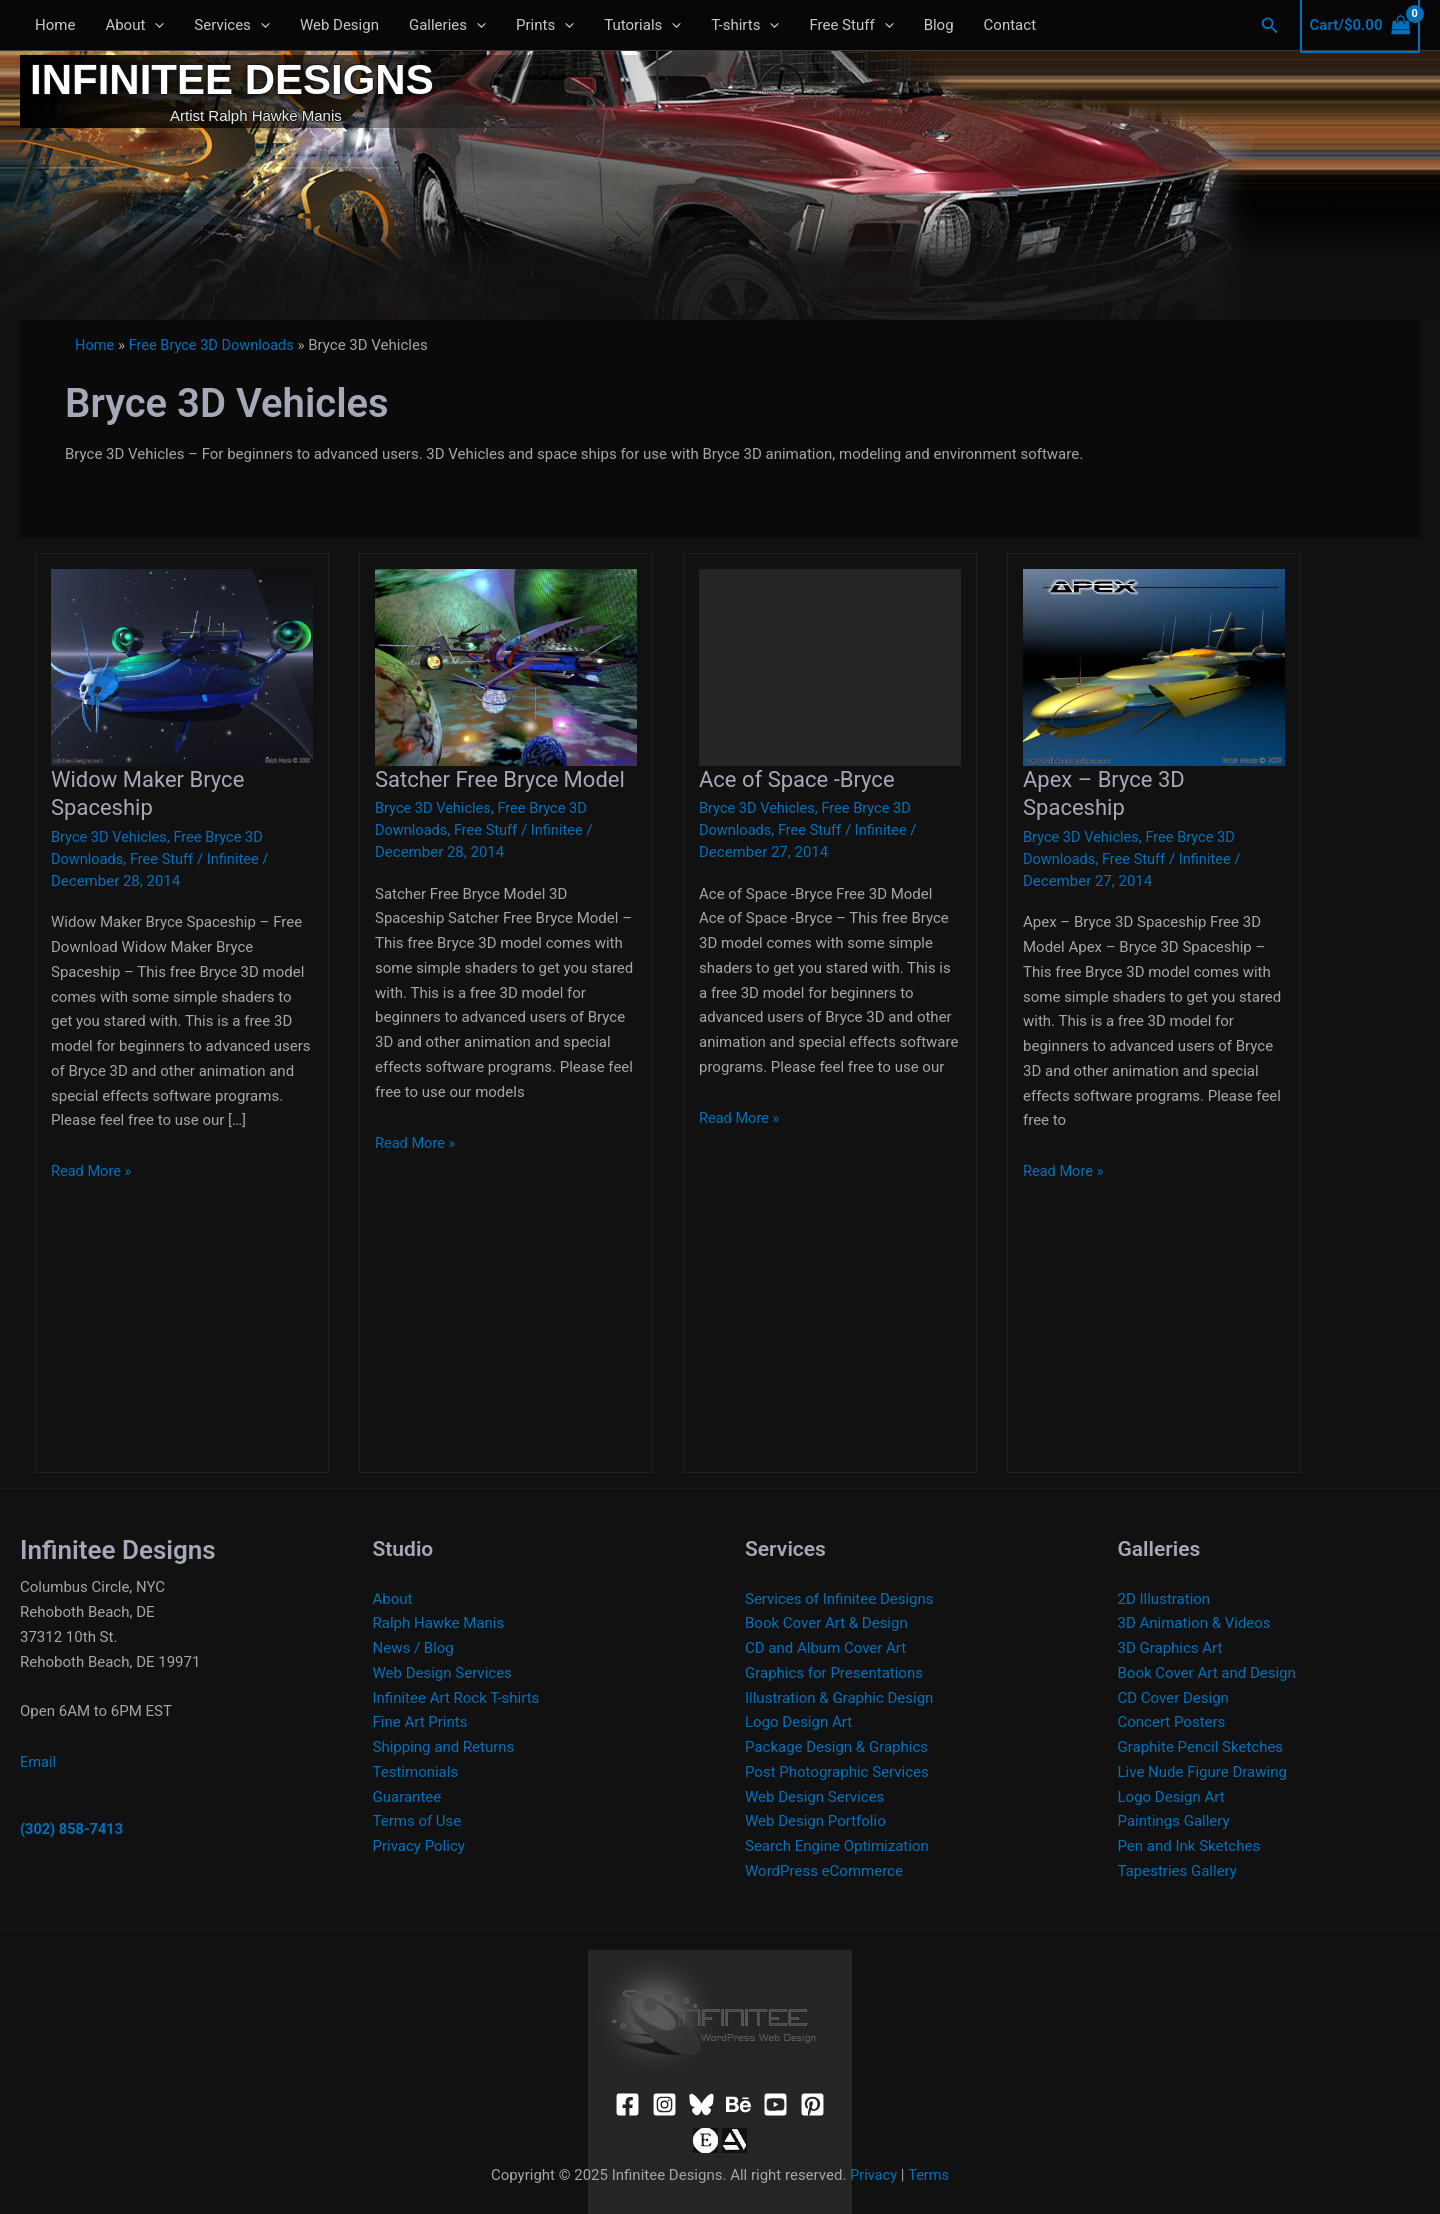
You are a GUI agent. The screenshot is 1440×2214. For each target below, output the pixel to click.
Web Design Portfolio (815, 1821)
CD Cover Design (1173, 1698)
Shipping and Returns (444, 1747)
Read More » (92, 1171)
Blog (939, 25)
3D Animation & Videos (1194, 1623)
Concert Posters (1172, 1722)
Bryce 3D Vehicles (110, 837)
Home (55, 25)
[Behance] (738, 2104)
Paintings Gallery (1174, 1821)
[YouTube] (775, 2104)
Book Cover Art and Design (1207, 1673)
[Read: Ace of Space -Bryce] (830, 666)
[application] (154, 25)
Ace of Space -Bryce (797, 779)
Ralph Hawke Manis (439, 1623)
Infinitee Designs (232, 79)
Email (38, 1762)
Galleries (447, 25)
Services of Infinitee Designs (839, 1599)
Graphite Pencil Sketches (1201, 1747)
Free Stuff (851, 25)
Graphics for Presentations (834, 1673)
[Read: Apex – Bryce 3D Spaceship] (1154, 666)
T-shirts (745, 25)
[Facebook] (627, 2104)
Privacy (873, 2175)
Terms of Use (417, 1821)
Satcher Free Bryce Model (500, 779)
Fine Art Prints (420, 1722)
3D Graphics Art (1170, 1648)
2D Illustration (1164, 1599)
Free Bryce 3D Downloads (215, 345)
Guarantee (407, 1797)
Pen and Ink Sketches (1189, 1846)
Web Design (339, 25)
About (134, 25)
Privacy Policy (419, 1846)
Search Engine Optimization (837, 1846)
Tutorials (642, 25)
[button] (1270, 25)
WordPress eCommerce (824, 1871)
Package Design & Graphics (836, 1747)
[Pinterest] (812, 2104)
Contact (1010, 25)
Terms (929, 2175)
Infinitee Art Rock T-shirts (456, 1698)
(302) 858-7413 (73, 1829)
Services (232, 25)
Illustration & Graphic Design (839, 1698)
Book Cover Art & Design (826, 1623)
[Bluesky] (701, 2104)
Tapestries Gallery (1177, 1871)
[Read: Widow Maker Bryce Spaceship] (182, 666)
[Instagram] (664, 2104)
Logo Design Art (798, 1722)
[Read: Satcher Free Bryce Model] (506, 666)
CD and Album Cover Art (825, 1648)
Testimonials (416, 1772)
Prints (545, 25)
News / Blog (413, 1648)
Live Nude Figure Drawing (1202, 1772)
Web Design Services (442, 1673)
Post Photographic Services (837, 1772)
